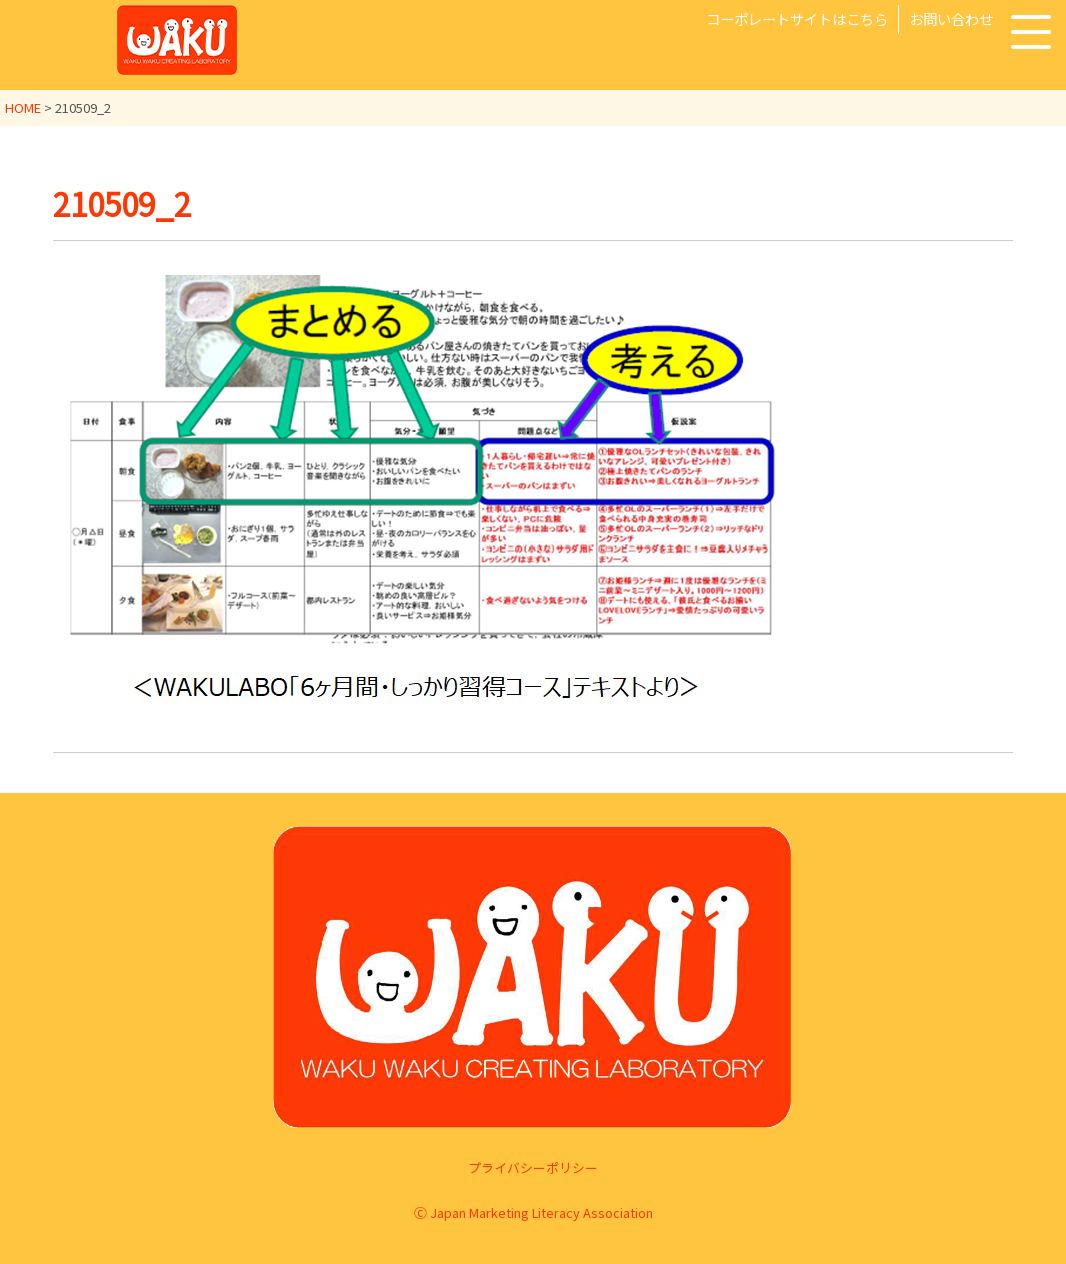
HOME (23, 107)
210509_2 (125, 203)
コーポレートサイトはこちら (797, 18)
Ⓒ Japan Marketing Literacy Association (533, 1211)
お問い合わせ (951, 18)
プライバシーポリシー (533, 1166)
